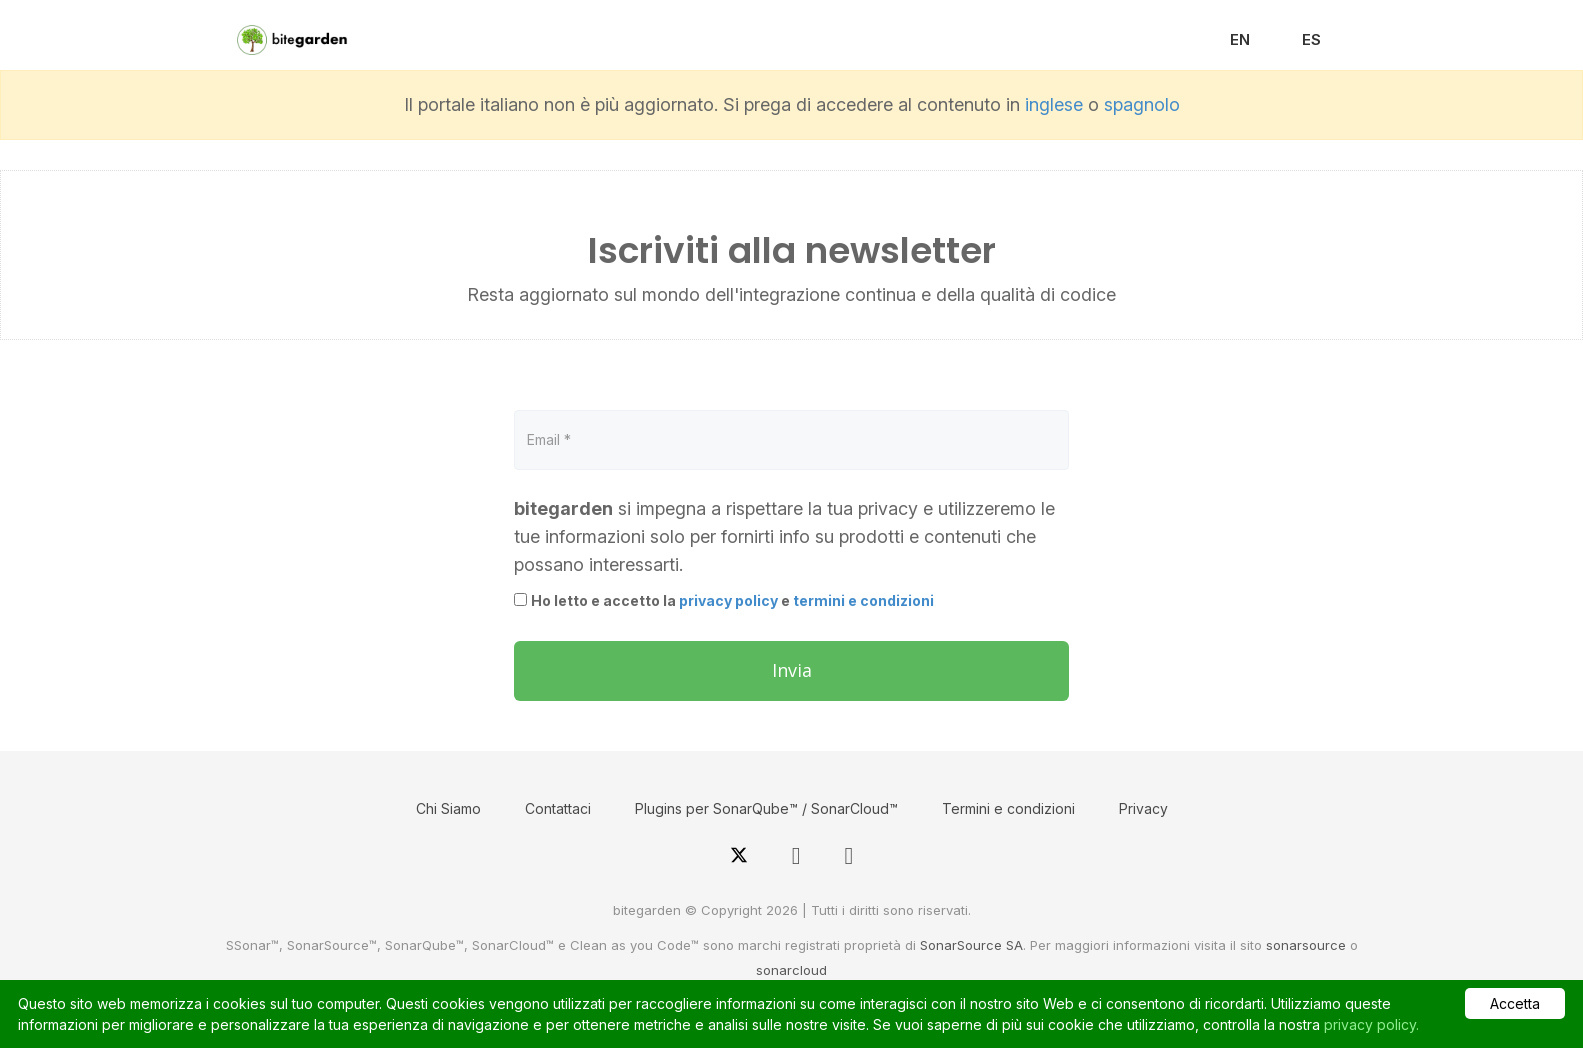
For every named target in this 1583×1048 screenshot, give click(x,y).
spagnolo (1142, 104)
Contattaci (558, 808)
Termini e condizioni (1008, 808)
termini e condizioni (863, 600)
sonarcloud (791, 970)
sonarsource (1306, 945)
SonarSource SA (971, 945)
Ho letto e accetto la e (732, 600)
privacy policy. (1371, 1024)
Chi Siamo (448, 808)
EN (1240, 39)
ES (1311, 39)
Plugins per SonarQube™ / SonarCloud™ (766, 808)
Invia (792, 670)
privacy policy (728, 600)
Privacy (1143, 808)
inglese (1054, 104)
